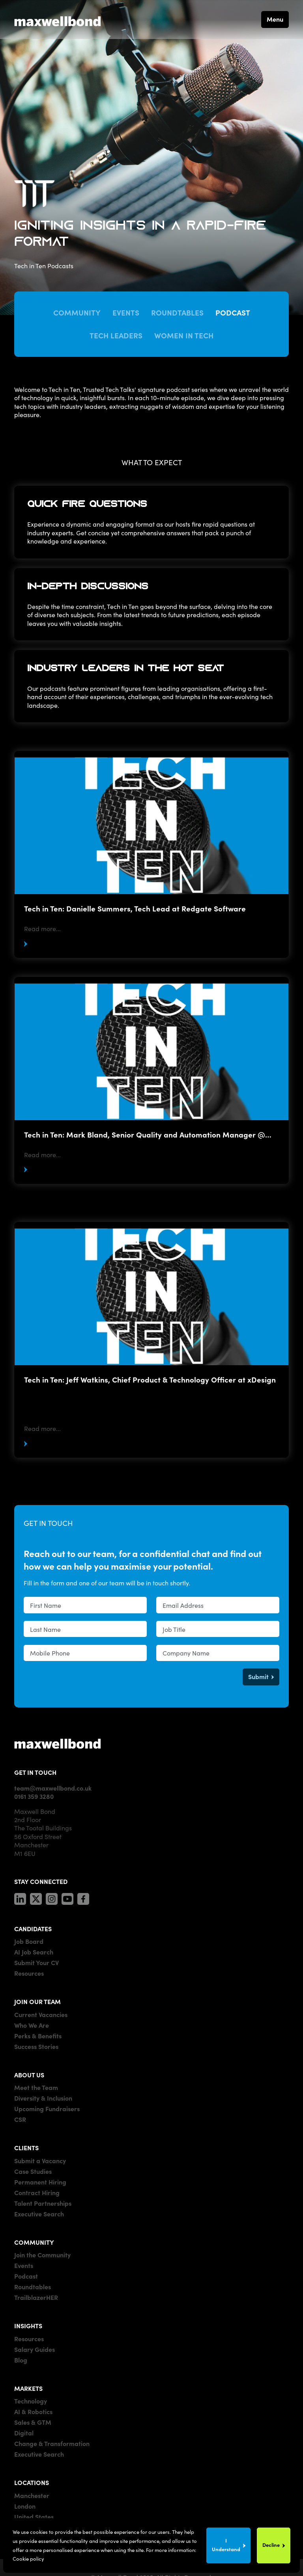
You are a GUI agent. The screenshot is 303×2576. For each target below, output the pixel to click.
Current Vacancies (40, 2014)
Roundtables (177, 312)
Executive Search (39, 2213)
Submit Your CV (36, 1962)
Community (77, 312)
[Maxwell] (57, 1743)
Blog (20, 2359)
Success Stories (36, 2046)
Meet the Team (36, 2087)
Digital (24, 2432)
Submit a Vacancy (40, 2160)
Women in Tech (183, 335)
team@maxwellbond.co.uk (53, 1788)
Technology (30, 2400)
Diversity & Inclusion (43, 2097)
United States (34, 2516)
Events (125, 312)
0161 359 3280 (34, 1796)
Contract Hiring (37, 2192)
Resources (29, 1973)
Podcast (232, 312)
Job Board (28, 1941)
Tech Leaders (116, 335)
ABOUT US (29, 2074)
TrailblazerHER (36, 2297)
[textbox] (85, 1605)
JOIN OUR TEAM (37, 2001)
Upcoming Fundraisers (47, 2108)
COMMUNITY (34, 2242)
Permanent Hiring (40, 2181)
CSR (20, 2119)
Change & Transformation (52, 2443)
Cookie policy (28, 2558)
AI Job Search (33, 1951)
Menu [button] (275, 19)
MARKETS (28, 2388)
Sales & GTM (32, 2422)
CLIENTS (26, 2147)
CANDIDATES (33, 1928)
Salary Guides (34, 2349)
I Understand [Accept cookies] (226, 2545)
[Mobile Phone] (85, 1653)
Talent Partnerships (42, 2203)
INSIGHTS (28, 2325)
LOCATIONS (31, 2482)
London (25, 2506)
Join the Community (42, 2254)
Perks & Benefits (38, 2035)
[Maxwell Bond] (57, 19)
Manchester (31, 2495)
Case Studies (33, 2171)
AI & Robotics (33, 2411)
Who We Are (31, 2025)
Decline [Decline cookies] (271, 2544)
